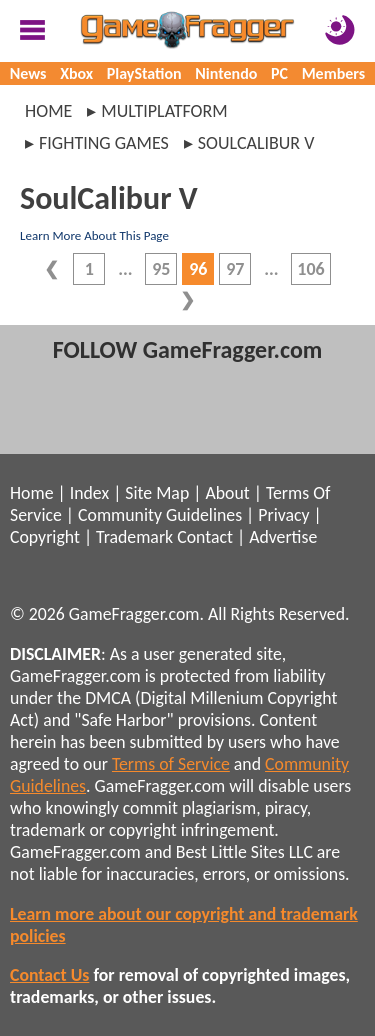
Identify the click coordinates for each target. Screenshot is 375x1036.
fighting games (104, 143)
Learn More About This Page (94, 235)
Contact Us (49, 975)
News (28, 73)
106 (310, 269)
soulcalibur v (256, 143)
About (227, 493)
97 (235, 269)
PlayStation (144, 73)
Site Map (157, 493)
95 (161, 269)
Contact (205, 537)
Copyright (45, 537)
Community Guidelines (160, 515)
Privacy (283, 515)
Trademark (134, 537)
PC (279, 73)
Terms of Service (171, 764)
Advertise (283, 537)
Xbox (76, 73)
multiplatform (164, 111)
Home (48, 111)
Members (334, 73)
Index (89, 493)
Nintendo (226, 73)
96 (198, 269)
